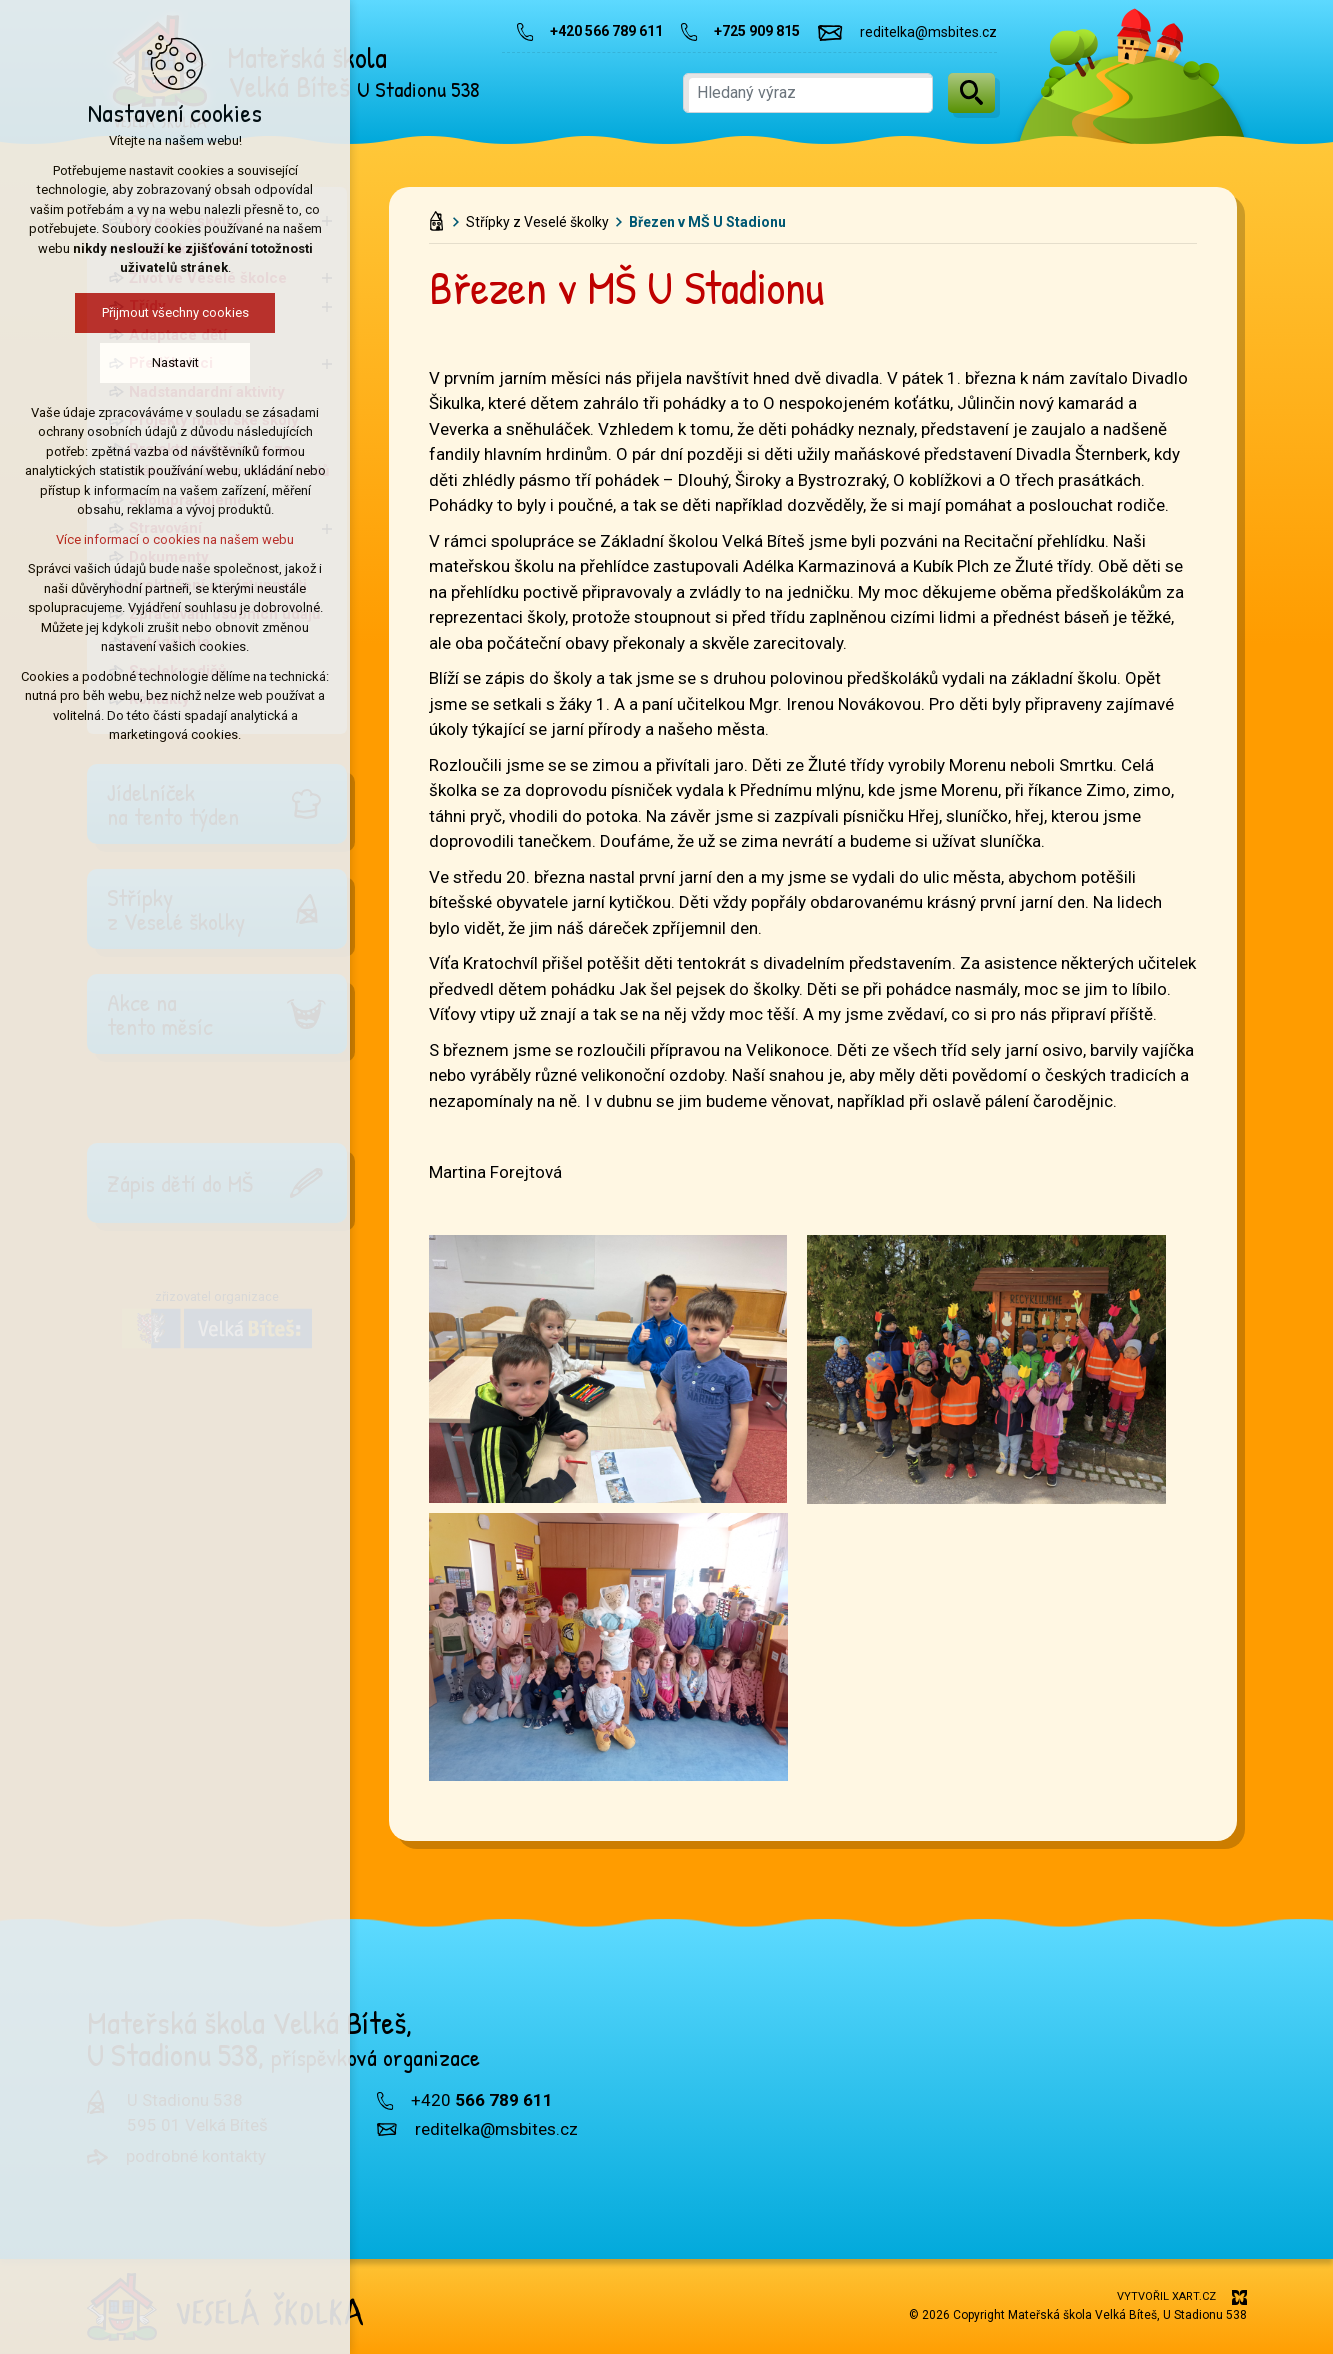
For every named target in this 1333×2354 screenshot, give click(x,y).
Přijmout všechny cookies (120, 312)
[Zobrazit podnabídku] (327, 221)
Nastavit (120, 362)
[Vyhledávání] (971, 93)
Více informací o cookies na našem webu (121, 539)
